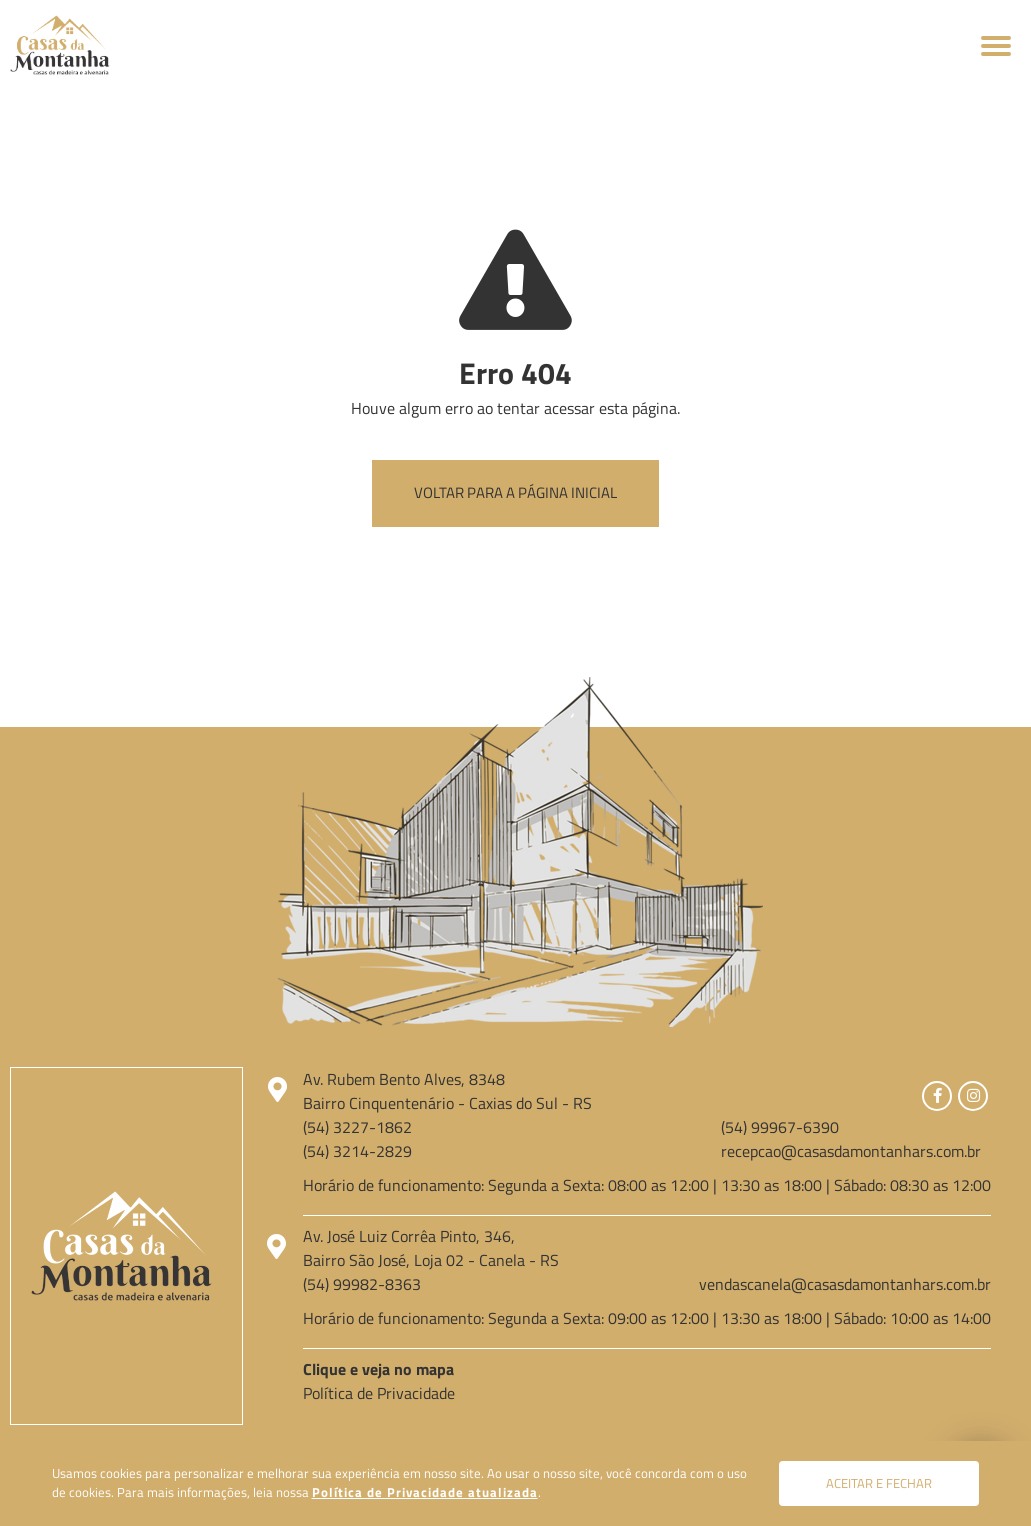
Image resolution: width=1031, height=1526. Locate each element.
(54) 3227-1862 (357, 1127)
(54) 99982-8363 (362, 1284)
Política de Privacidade (379, 1393)
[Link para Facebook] (937, 1096)
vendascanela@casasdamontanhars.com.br (845, 1284)
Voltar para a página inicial (515, 492)
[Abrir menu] (996, 45)
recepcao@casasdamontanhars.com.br (851, 1151)
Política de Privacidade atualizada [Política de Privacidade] (425, 1492)
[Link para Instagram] (973, 1096)
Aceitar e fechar (879, 1483)
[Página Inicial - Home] (60, 43)
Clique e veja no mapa (378, 1369)
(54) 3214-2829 (357, 1151)
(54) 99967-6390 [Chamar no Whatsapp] (780, 1127)
